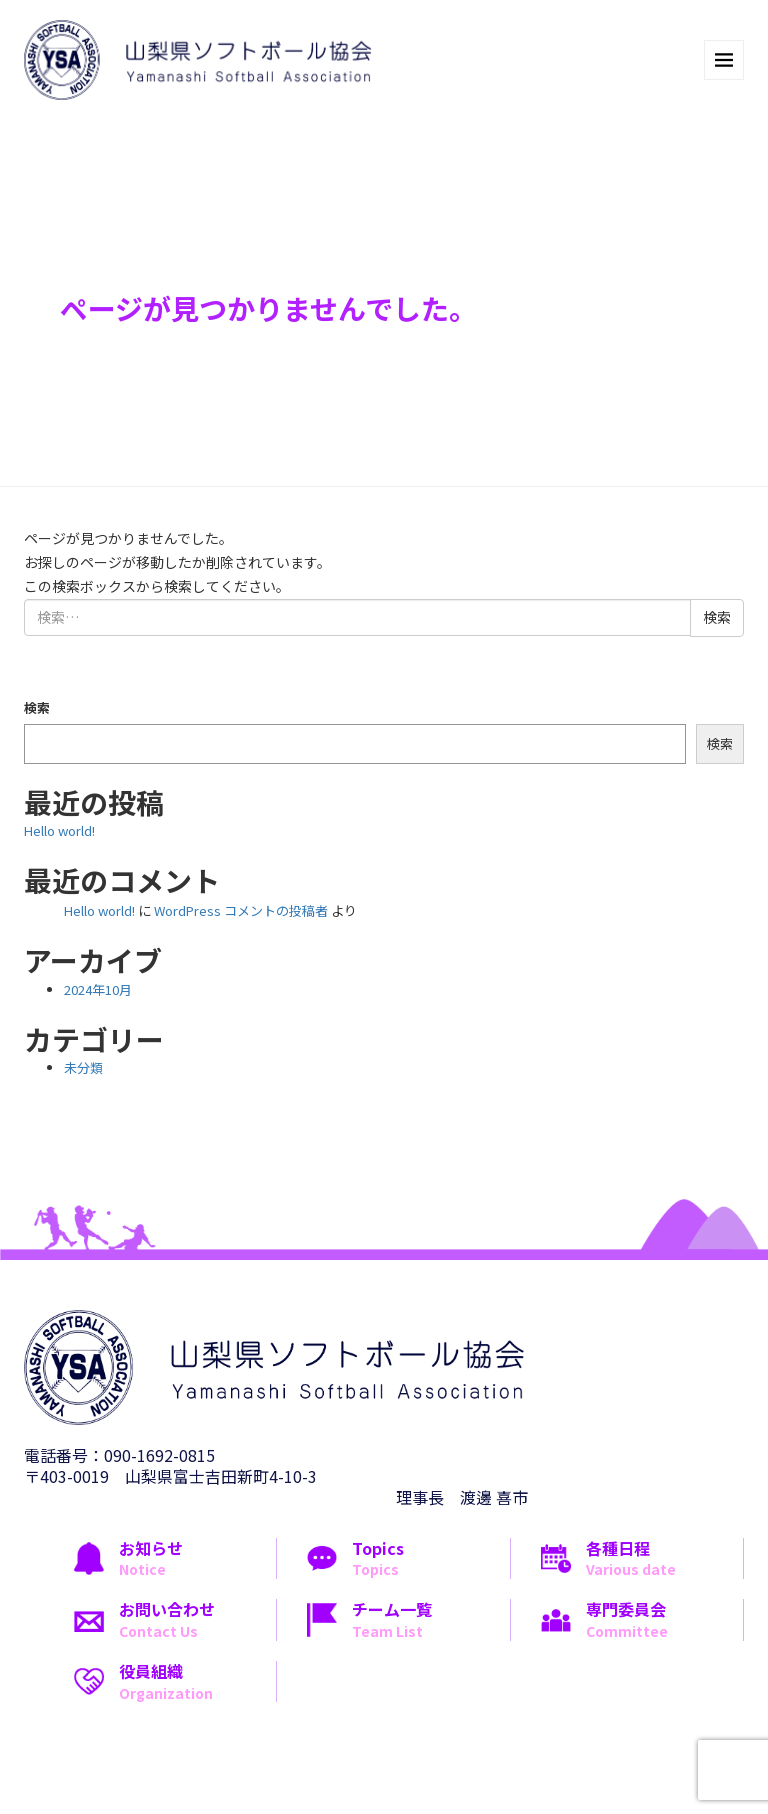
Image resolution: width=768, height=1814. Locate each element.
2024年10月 (98, 989)
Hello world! (59, 830)
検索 (37, 707)
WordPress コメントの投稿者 (241, 910)
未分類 (83, 1067)
